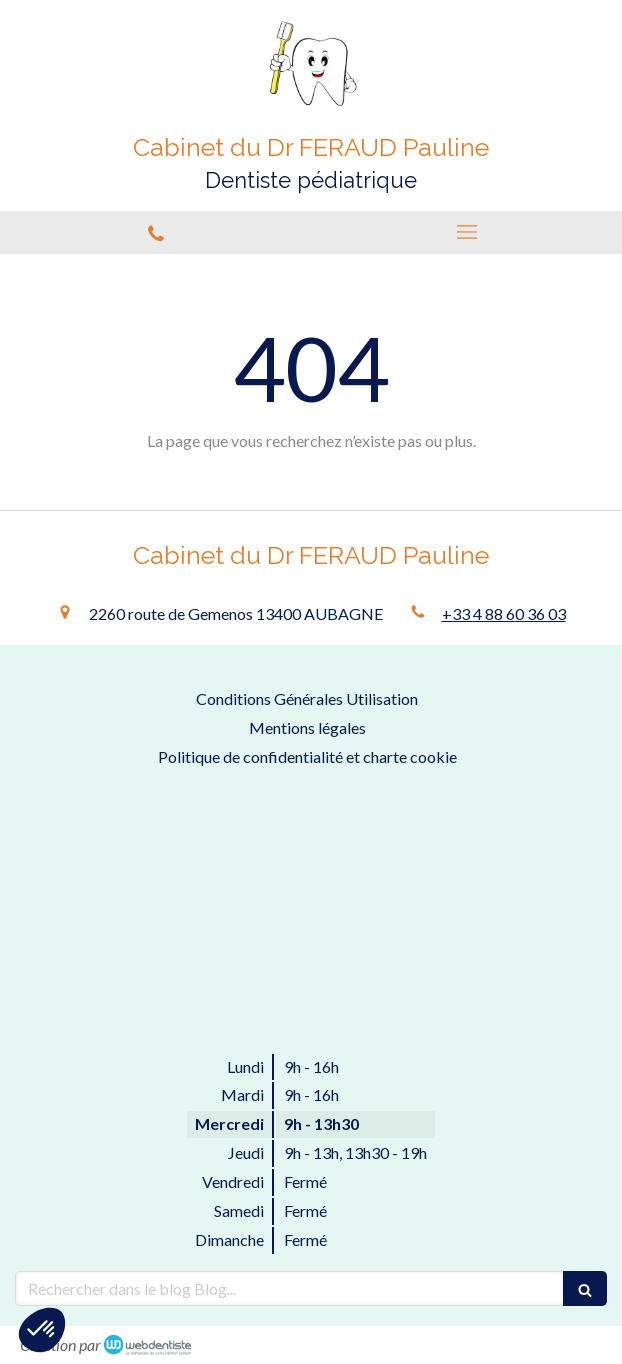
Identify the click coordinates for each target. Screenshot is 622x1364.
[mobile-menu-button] (466, 232)
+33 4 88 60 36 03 (504, 613)
